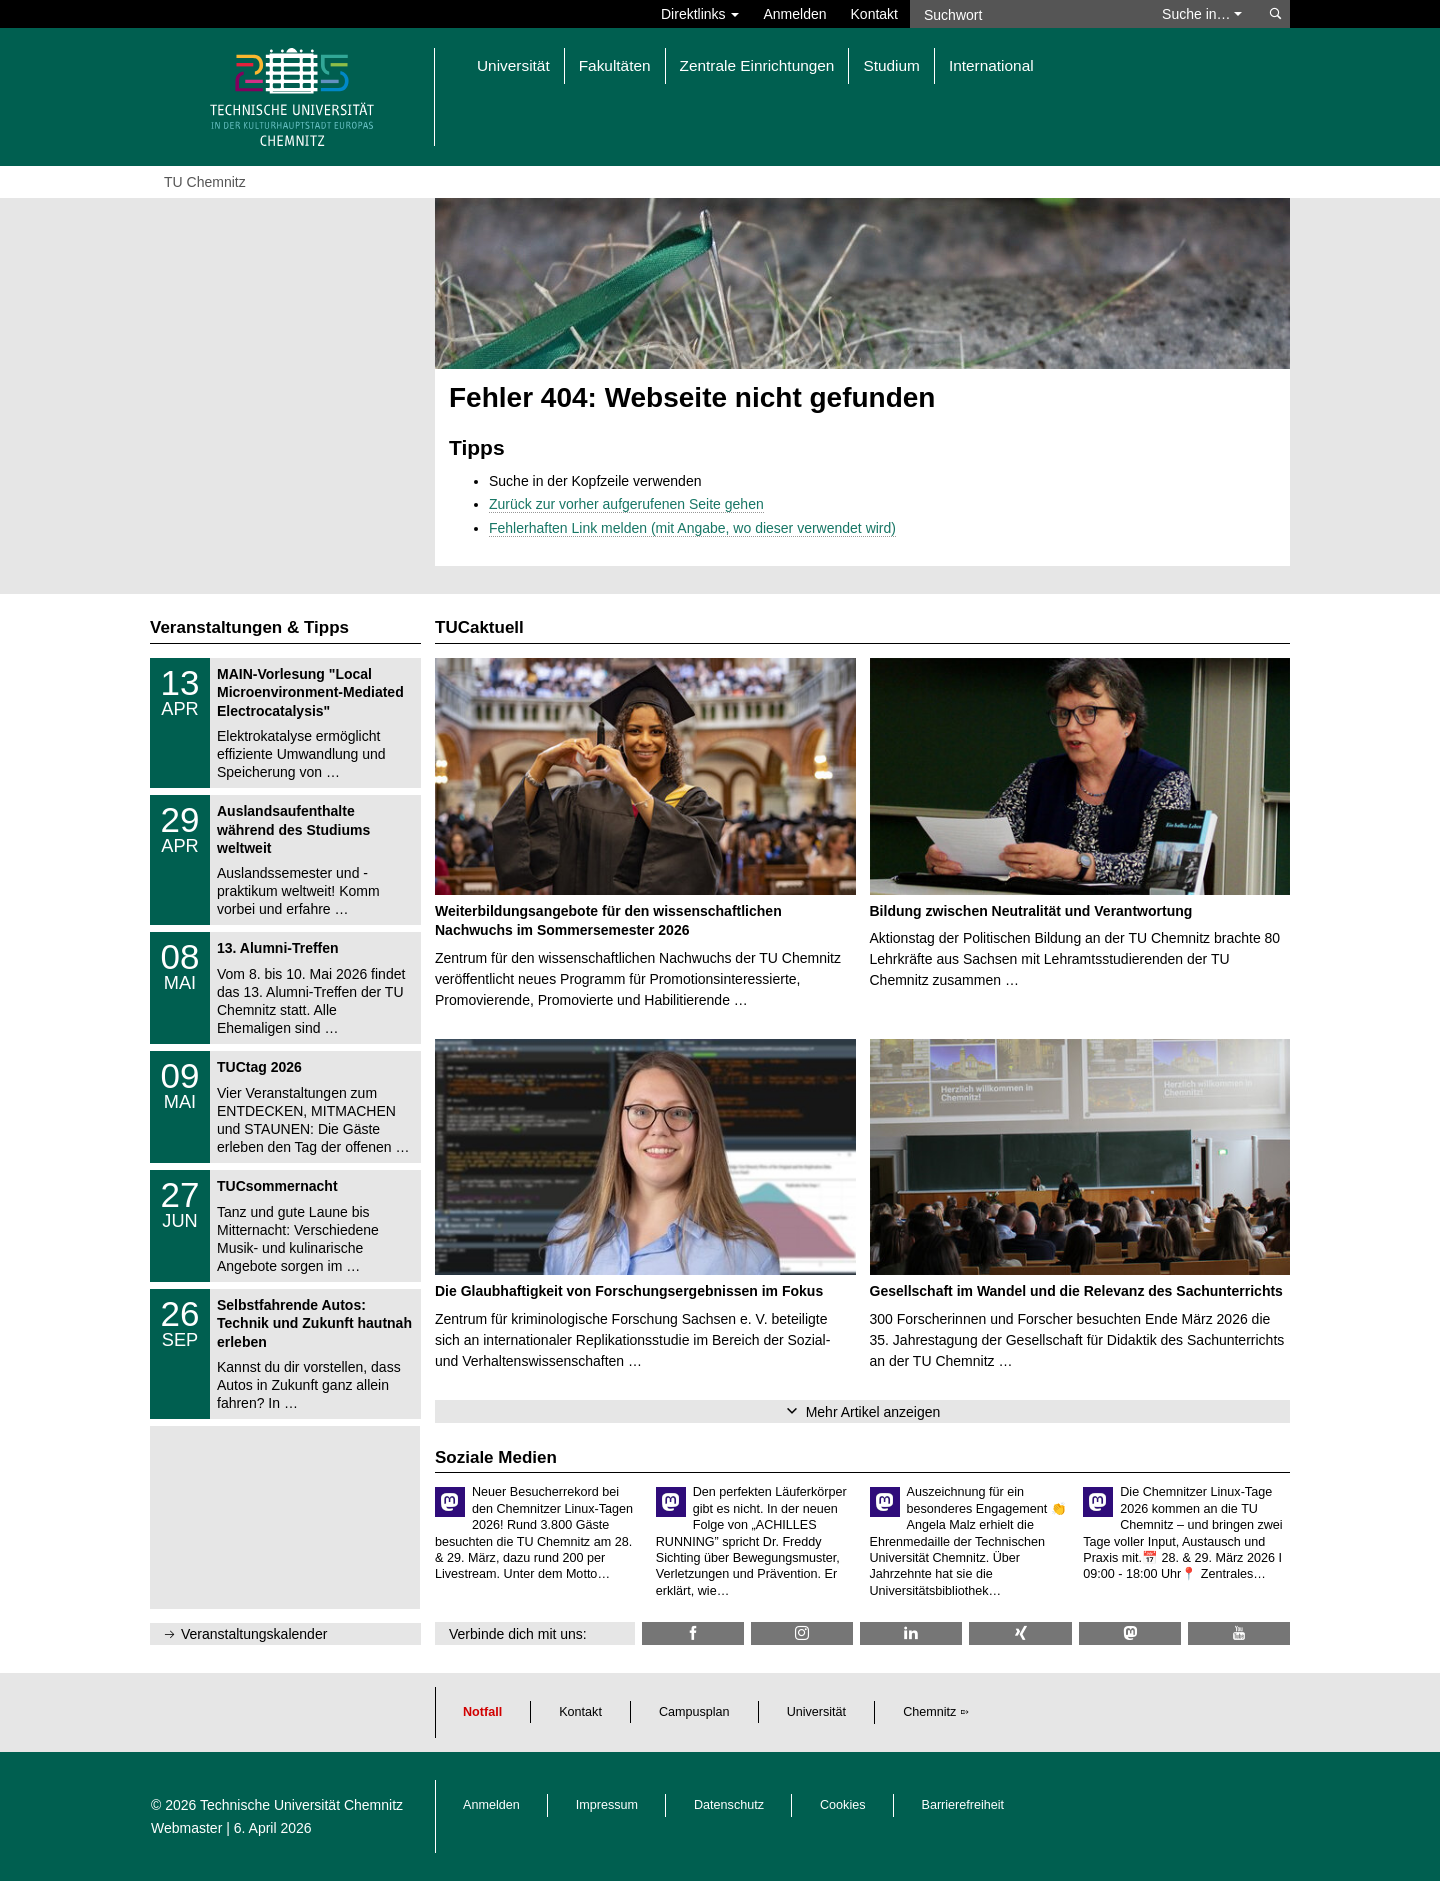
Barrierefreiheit (963, 1805)
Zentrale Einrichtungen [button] (757, 65)
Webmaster (186, 1828)
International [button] (991, 65)
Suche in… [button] (1202, 14)
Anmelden (794, 14)
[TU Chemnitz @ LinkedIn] (911, 1633)
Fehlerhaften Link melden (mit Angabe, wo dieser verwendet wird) (692, 528)
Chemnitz (929, 1712)
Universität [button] (513, 65)
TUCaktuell (479, 627)
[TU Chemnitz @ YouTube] (1239, 1633)
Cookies (843, 1805)
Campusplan (694, 1712)
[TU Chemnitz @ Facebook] (693, 1633)
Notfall (482, 1712)
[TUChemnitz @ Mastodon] (1130, 1633)
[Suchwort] (1026, 14)
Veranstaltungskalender (254, 1634)
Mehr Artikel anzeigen (873, 1412)
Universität (817, 1712)
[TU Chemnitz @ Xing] (1020, 1633)
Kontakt (874, 14)
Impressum (607, 1805)
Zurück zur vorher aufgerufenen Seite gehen (626, 504)
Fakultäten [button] (615, 65)
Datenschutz (729, 1805)
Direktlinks (700, 14)
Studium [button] (891, 65)
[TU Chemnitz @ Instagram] (802, 1633)
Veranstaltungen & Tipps (249, 627)
